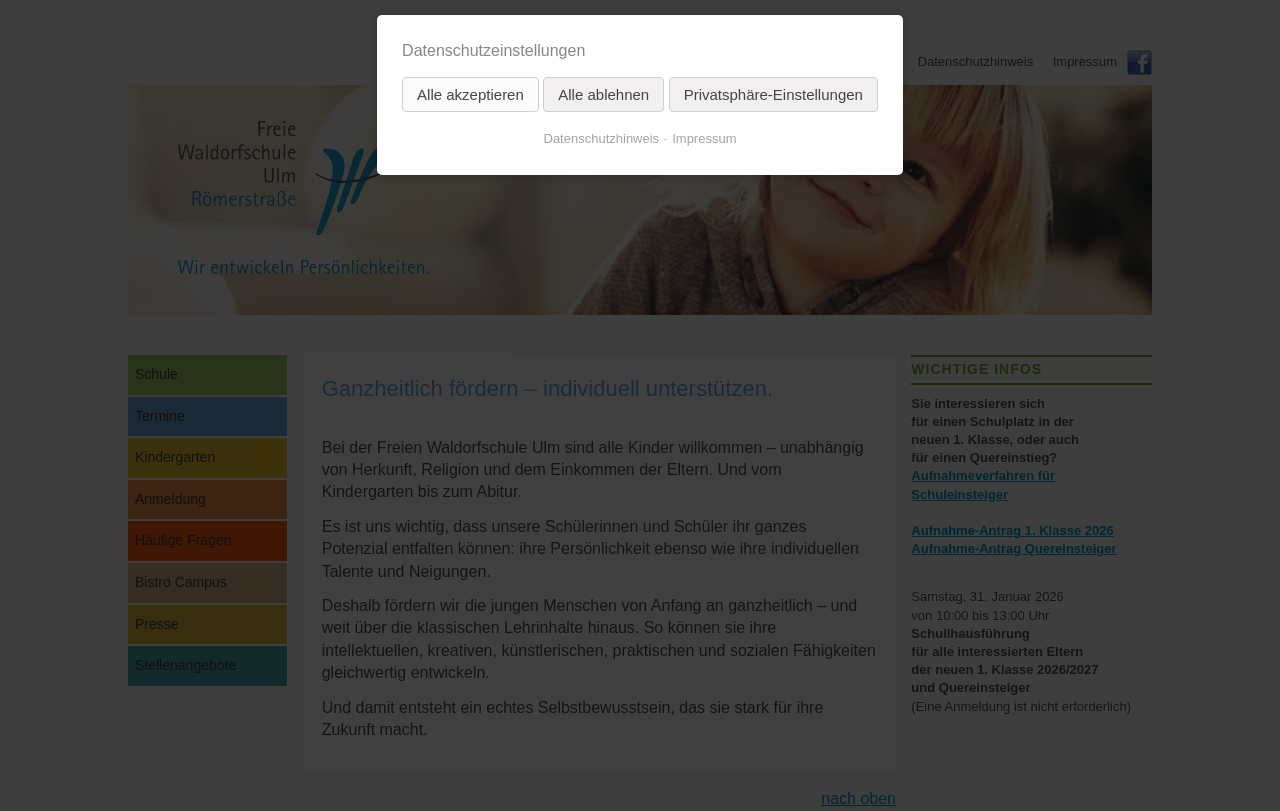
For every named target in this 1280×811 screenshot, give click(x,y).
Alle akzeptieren (470, 94)
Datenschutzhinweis (602, 138)
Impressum (704, 138)
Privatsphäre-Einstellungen (773, 94)
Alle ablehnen (603, 94)
